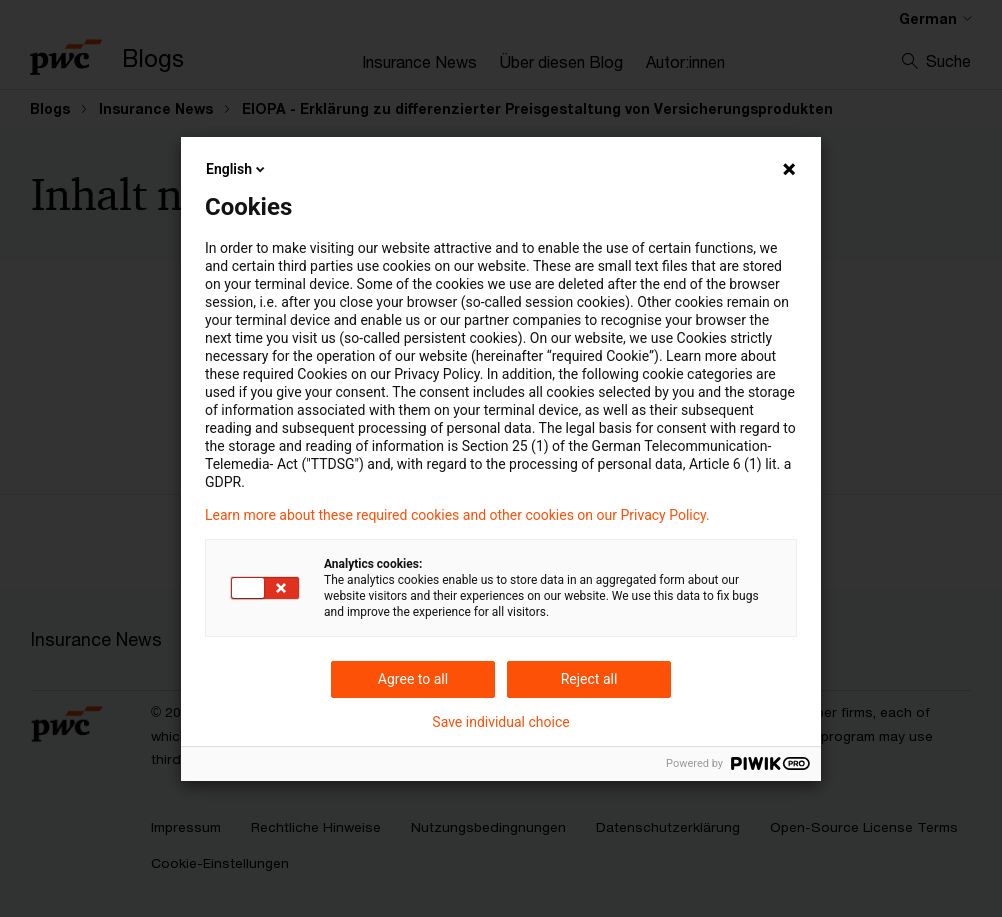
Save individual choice (500, 722)
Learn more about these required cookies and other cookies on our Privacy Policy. (457, 515)
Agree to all (413, 679)
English (237, 169)
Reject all (589, 679)
